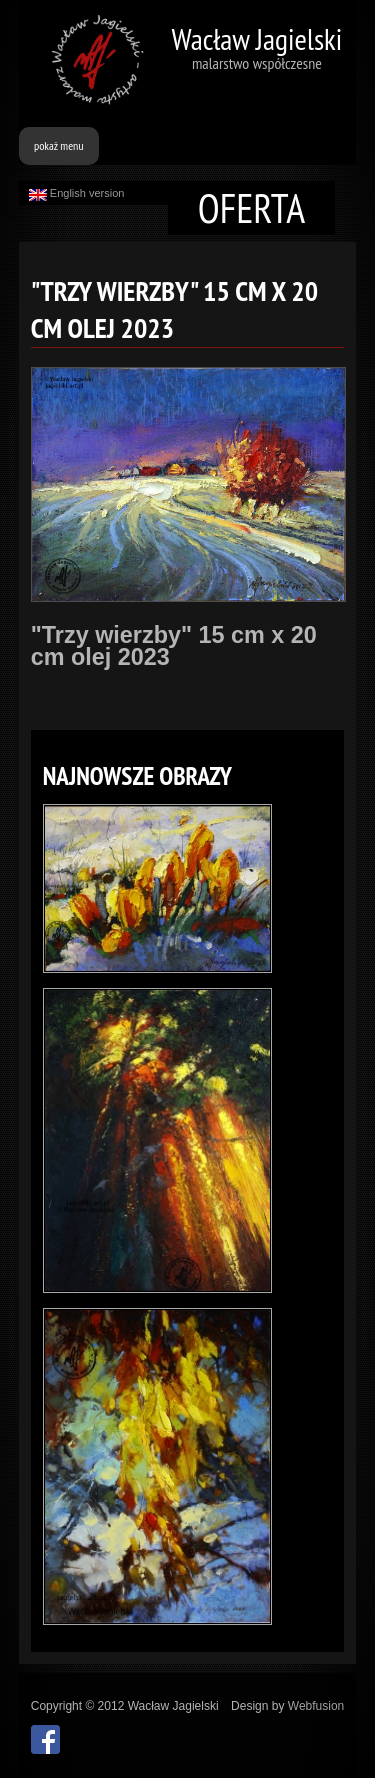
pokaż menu (59, 145)
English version (77, 194)
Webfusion (316, 1706)
